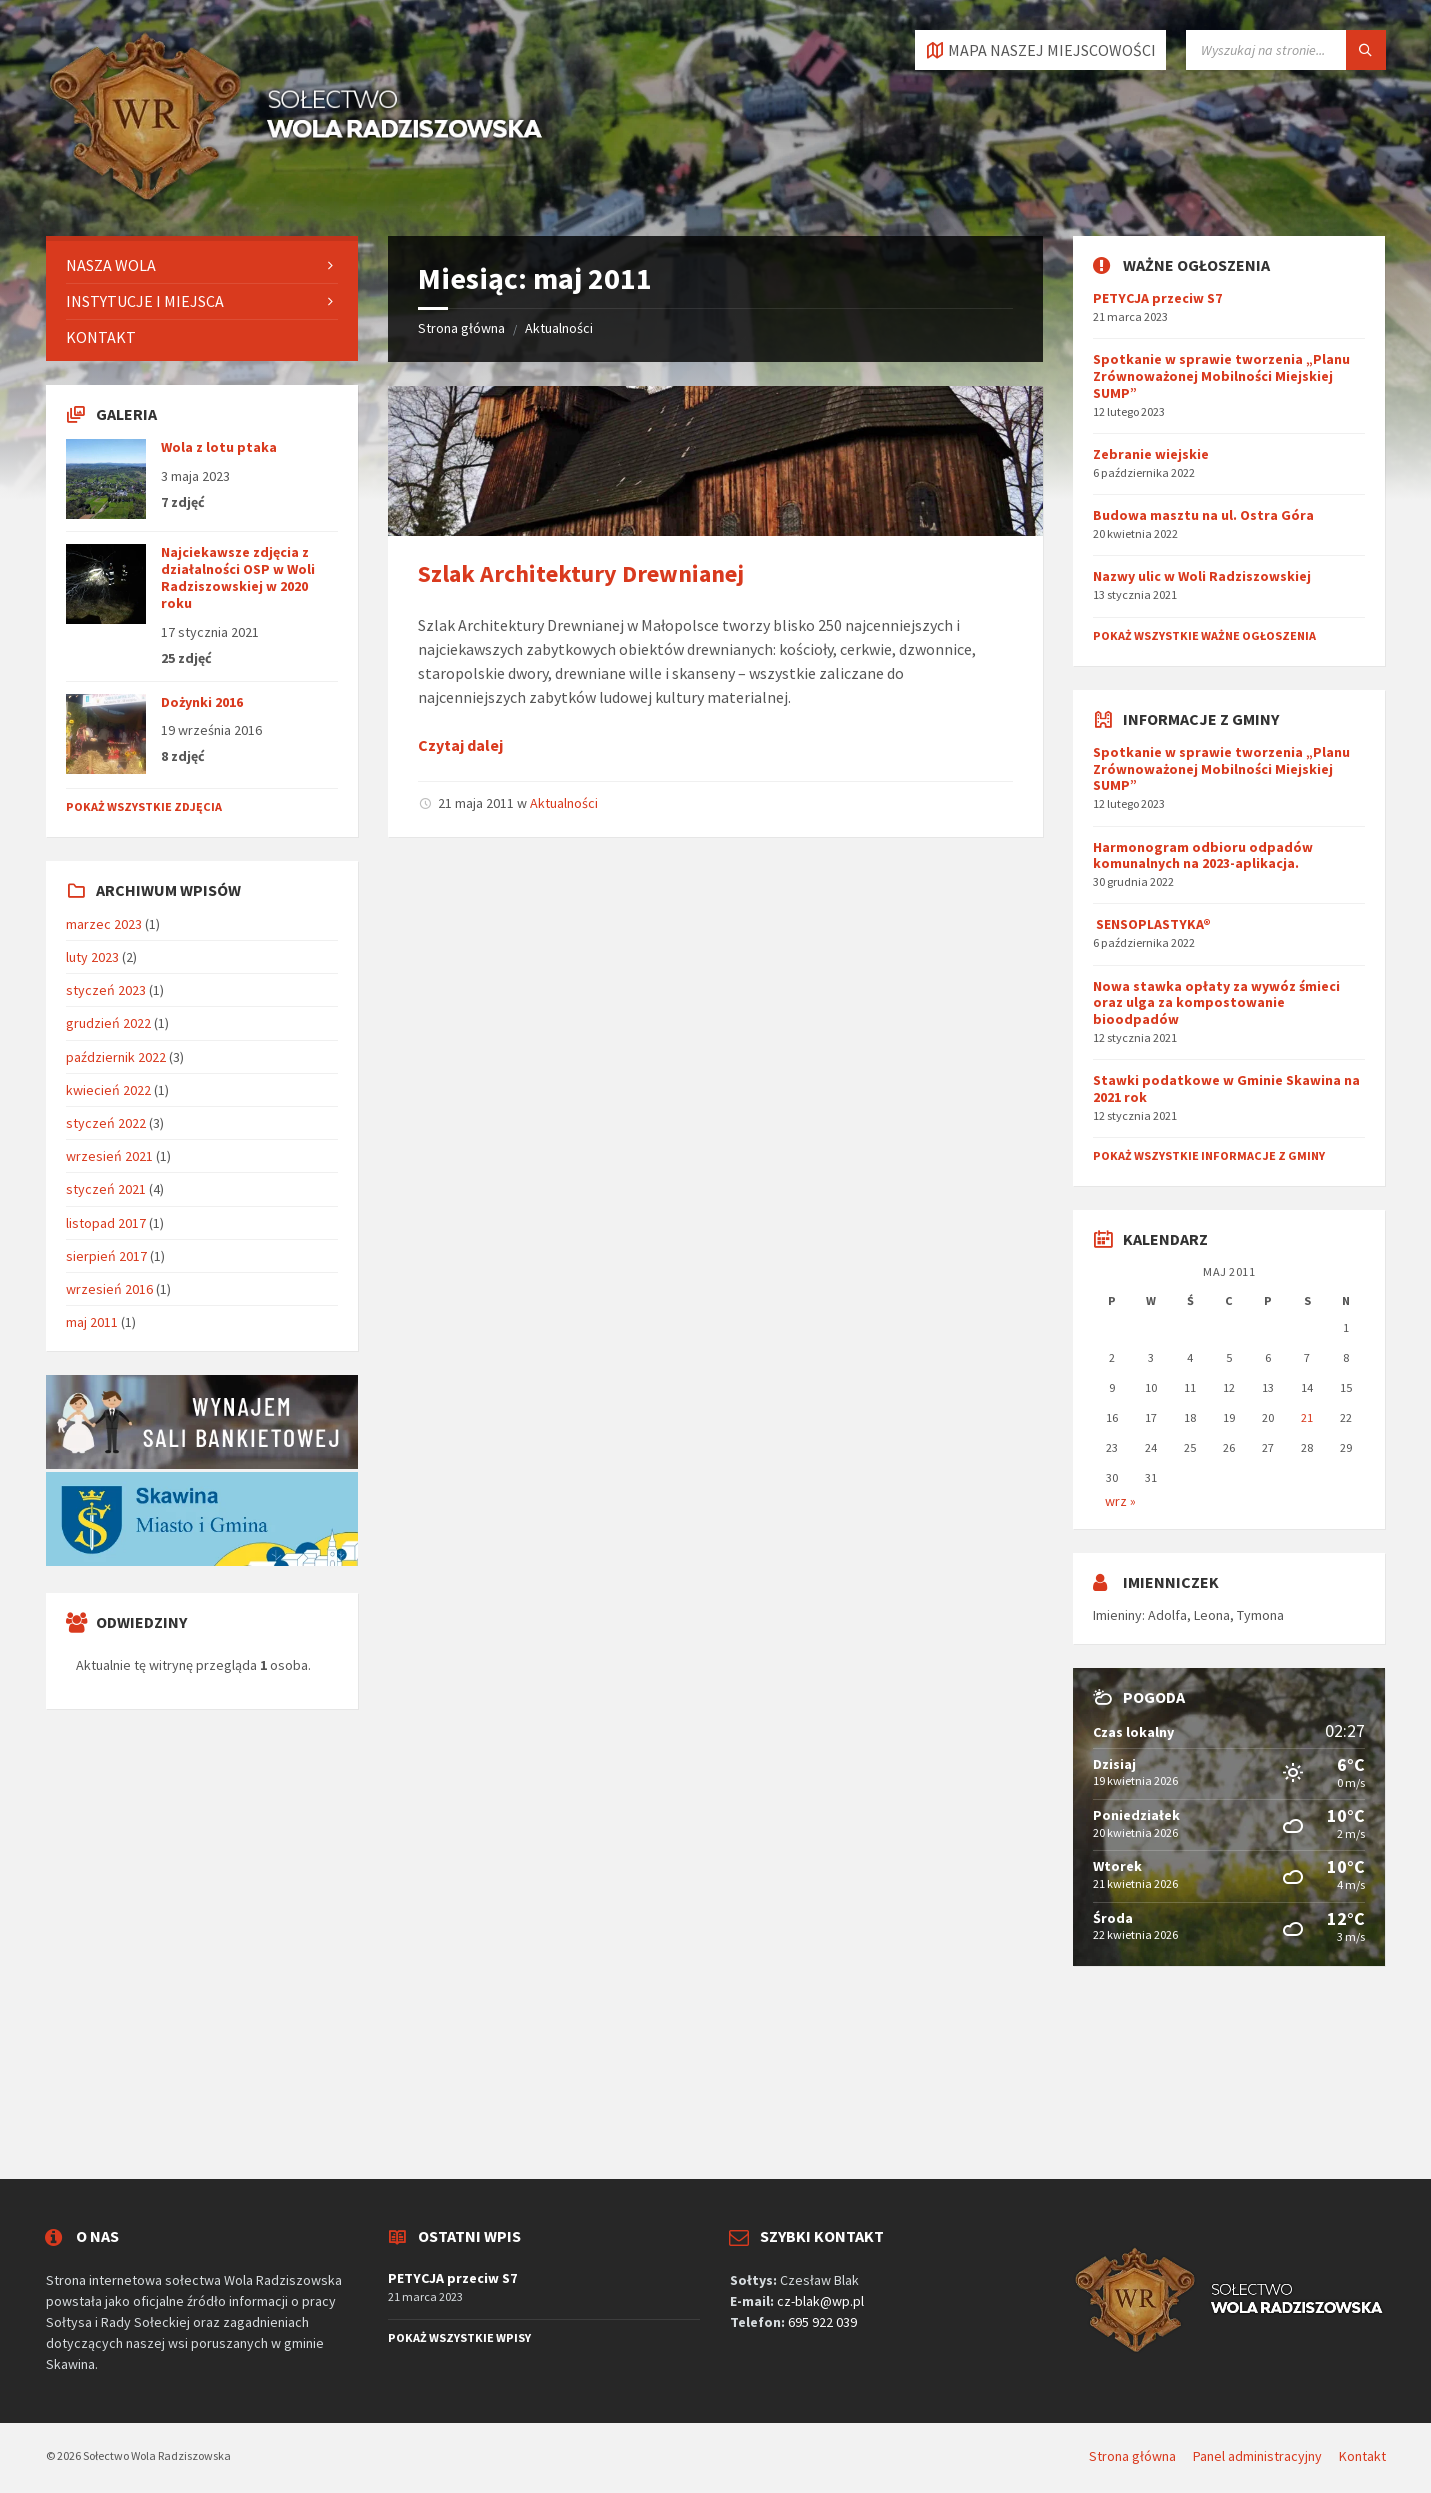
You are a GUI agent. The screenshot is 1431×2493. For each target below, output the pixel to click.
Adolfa (1167, 1615)
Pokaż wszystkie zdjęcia (144, 806)
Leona (1212, 1615)
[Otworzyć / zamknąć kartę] (1040, 50)
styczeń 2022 (106, 1123)
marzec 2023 (104, 924)
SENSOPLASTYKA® (1152, 924)
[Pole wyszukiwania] (1286, 50)
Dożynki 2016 (202, 702)
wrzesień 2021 (109, 1156)
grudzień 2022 (108, 1023)
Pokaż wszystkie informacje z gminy (1209, 1155)
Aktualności (559, 328)
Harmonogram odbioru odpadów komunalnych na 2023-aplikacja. (1203, 855)
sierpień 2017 (106, 1256)
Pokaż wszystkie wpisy (459, 2337)
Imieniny (1117, 1615)
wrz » (1120, 1501)
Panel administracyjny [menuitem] (1257, 2456)
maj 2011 (92, 1322)
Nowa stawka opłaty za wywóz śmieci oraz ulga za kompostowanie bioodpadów (1216, 1003)
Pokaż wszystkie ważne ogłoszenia (1204, 635)
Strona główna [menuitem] (1132, 2456)
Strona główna (461, 328)
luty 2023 (92, 957)
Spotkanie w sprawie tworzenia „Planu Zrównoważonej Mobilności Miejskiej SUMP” (1221, 376)
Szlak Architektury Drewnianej (581, 573)
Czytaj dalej (460, 745)
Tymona (1260, 1615)
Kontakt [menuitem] (1362, 2456)
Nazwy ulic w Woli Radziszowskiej (1202, 576)
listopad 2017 (106, 1223)
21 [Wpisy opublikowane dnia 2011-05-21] (1307, 1417)
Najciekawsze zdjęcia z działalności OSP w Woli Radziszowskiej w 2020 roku (238, 577)
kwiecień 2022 (108, 1090)
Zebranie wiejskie (1151, 454)
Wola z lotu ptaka (219, 447)
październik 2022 (116, 1057)
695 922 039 (822, 2322)
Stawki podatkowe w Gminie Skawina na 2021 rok (1226, 1088)
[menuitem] (202, 265)
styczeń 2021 (106, 1189)
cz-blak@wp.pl (820, 2301)
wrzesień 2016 (109, 1289)
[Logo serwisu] (296, 197)
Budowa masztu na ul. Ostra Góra (1203, 515)
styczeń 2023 (106, 990)
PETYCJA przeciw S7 (1157, 298)
